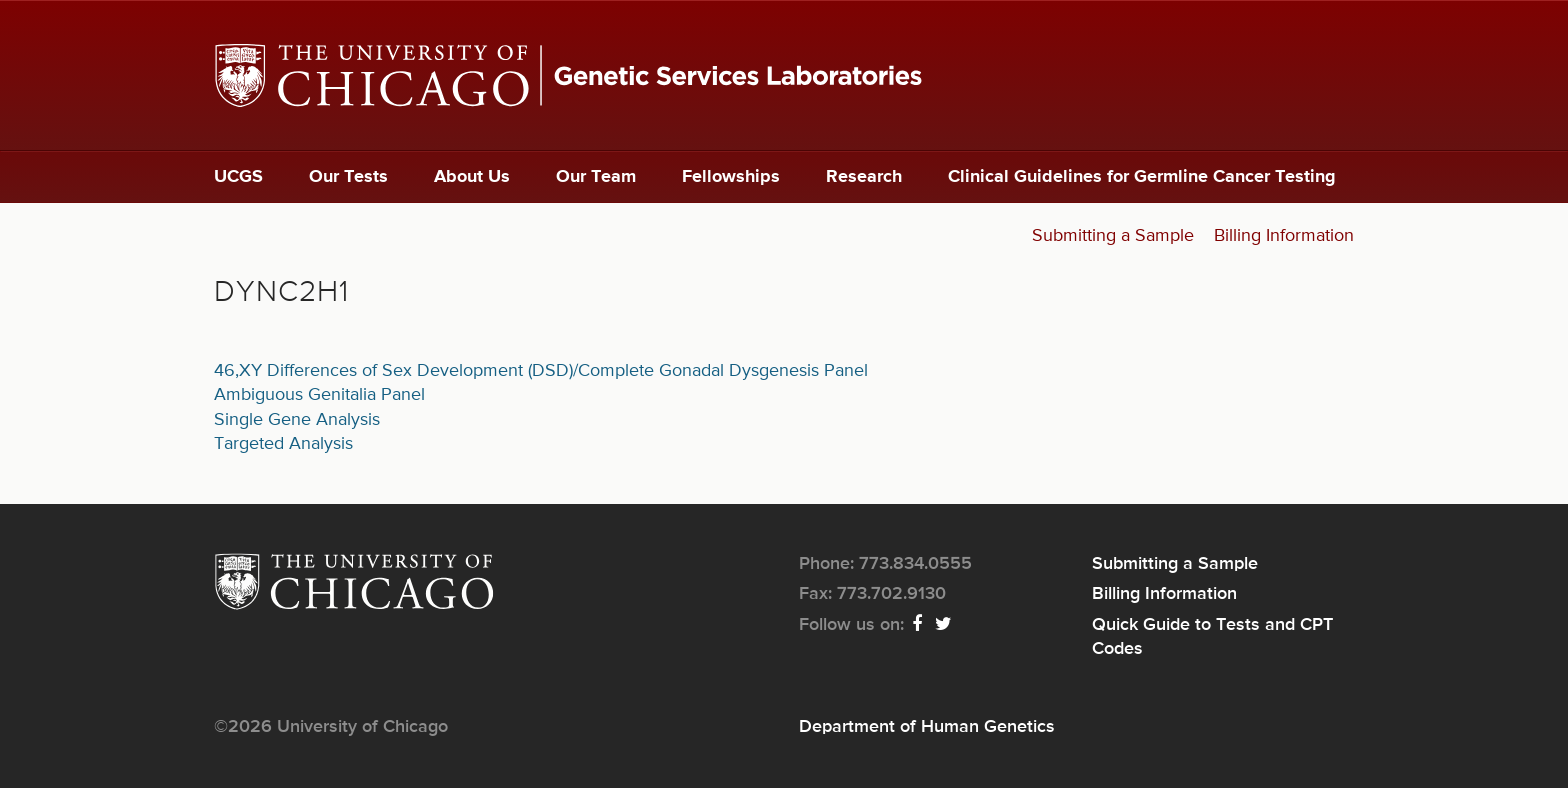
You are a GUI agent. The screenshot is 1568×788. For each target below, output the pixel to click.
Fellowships (731, 177)
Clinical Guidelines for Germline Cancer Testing (1142, 177)
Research (864, 177)
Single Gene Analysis (297, 420)
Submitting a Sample (1113, 236)
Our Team (596, 177)
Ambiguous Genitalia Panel (319, 395)
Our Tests (348, 177)
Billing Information (1284, 236)
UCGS (238, 177)
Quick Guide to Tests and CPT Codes (1212, 637)
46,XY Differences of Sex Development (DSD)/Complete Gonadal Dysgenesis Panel (541, 371)
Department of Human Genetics (927, 727)
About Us (472, 177)
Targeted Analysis (283, 444)
